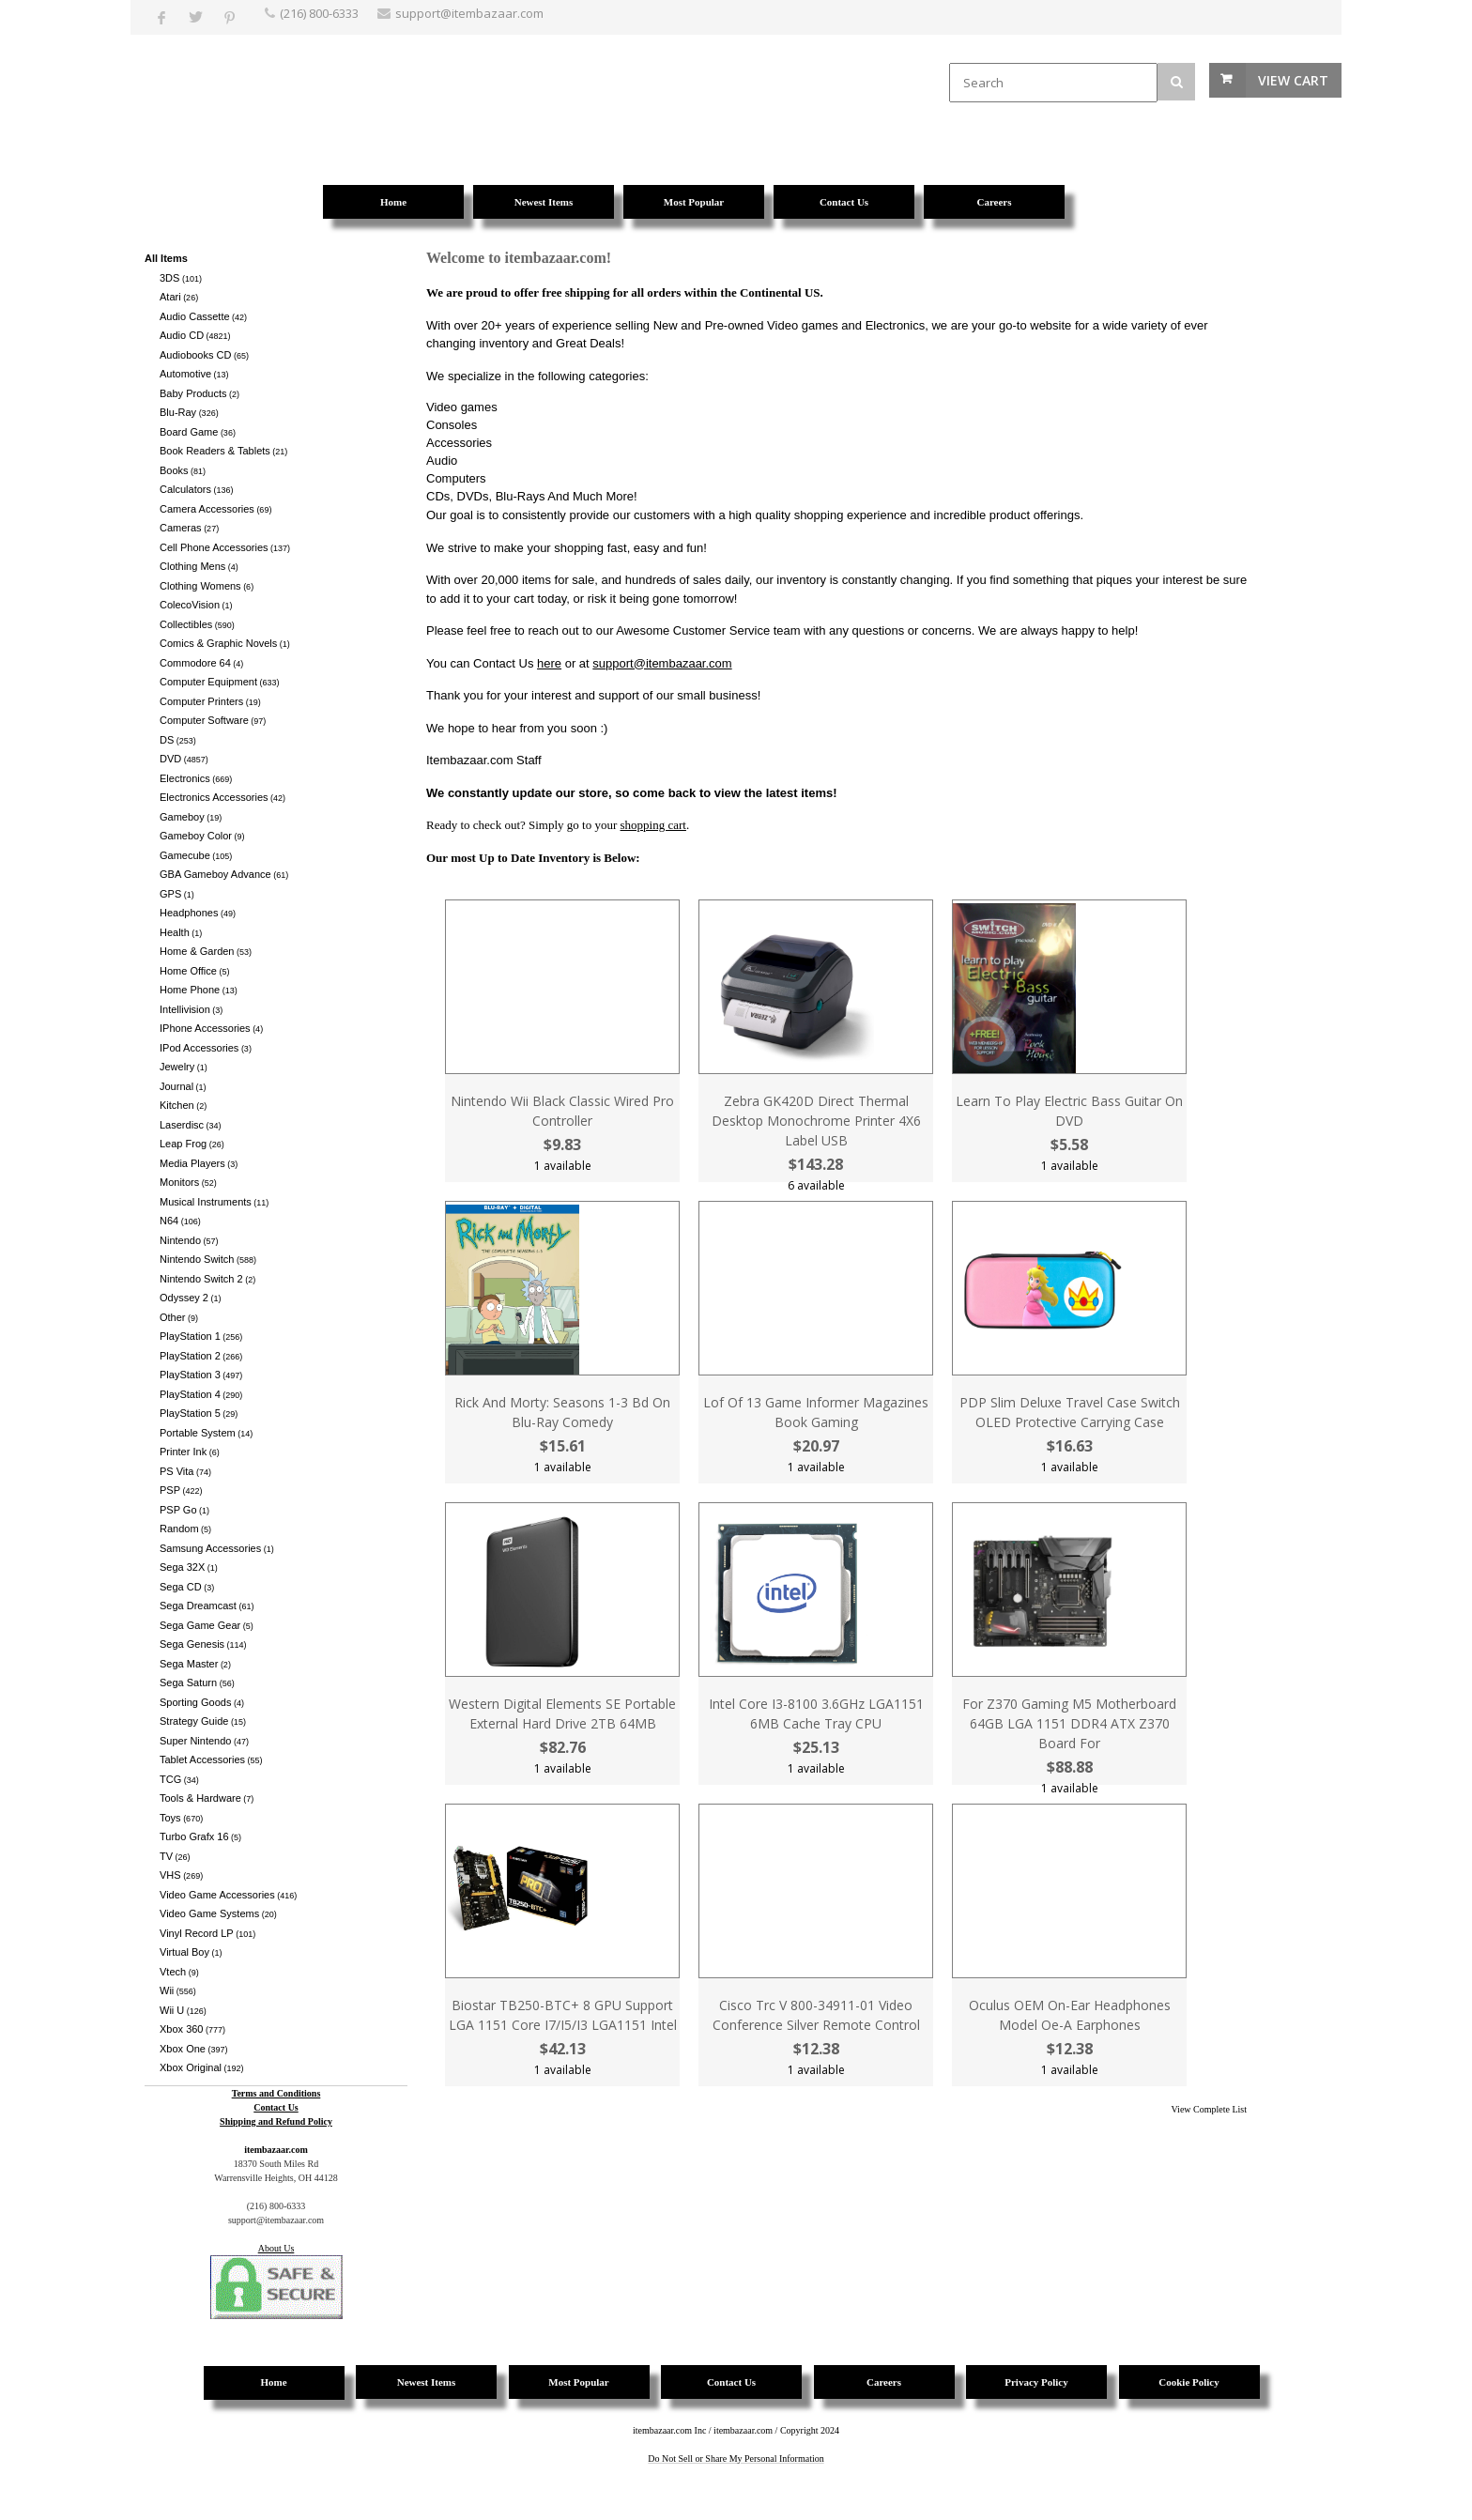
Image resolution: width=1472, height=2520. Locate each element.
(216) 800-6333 (319, 13)
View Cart (1293, 80)
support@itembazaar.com (661, 663)
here (549, 663)
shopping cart (653, 825)
